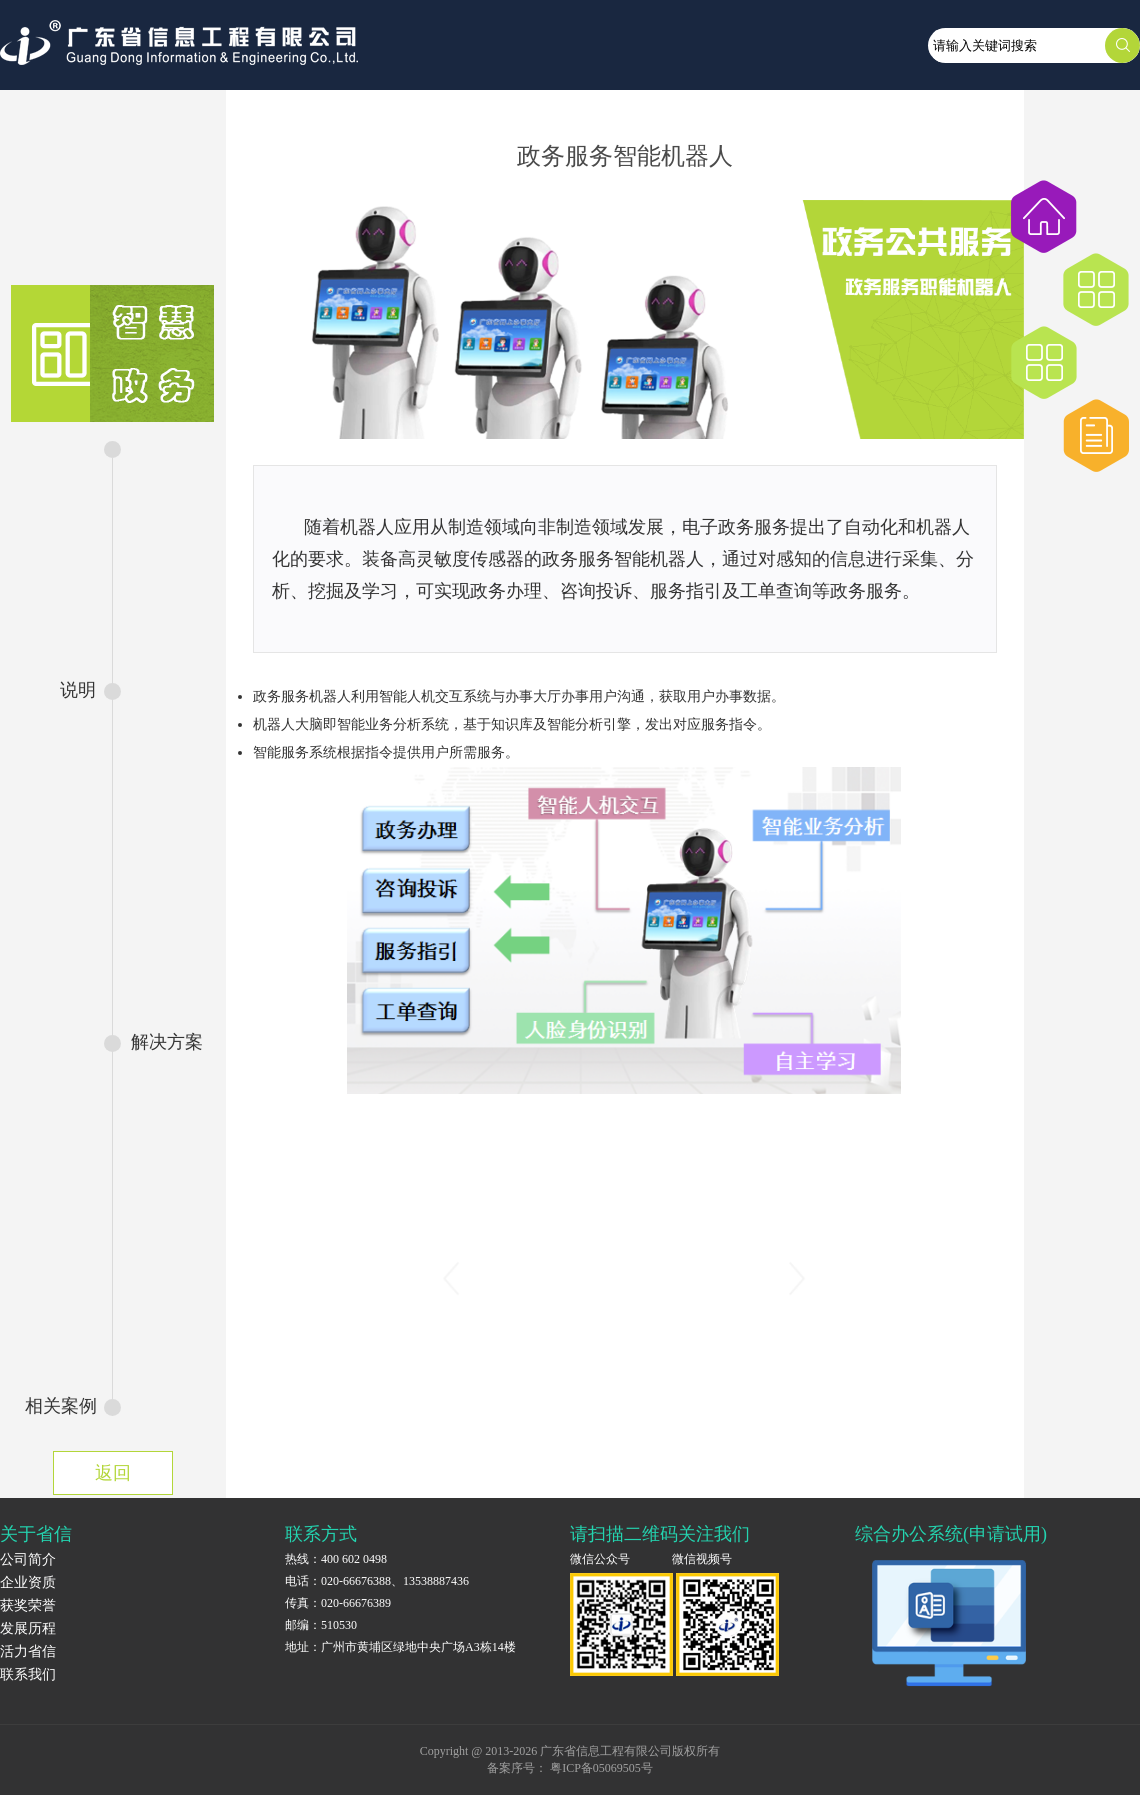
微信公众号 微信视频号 (651, 1559)
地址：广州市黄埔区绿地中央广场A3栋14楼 (400, 1647)
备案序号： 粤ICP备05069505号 (570, 1768)
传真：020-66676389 (338, 1603)
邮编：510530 (321, 1625)
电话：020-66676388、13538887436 (377, 1581)
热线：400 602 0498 (336, 1559)
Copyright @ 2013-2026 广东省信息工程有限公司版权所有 (570, 1751)
